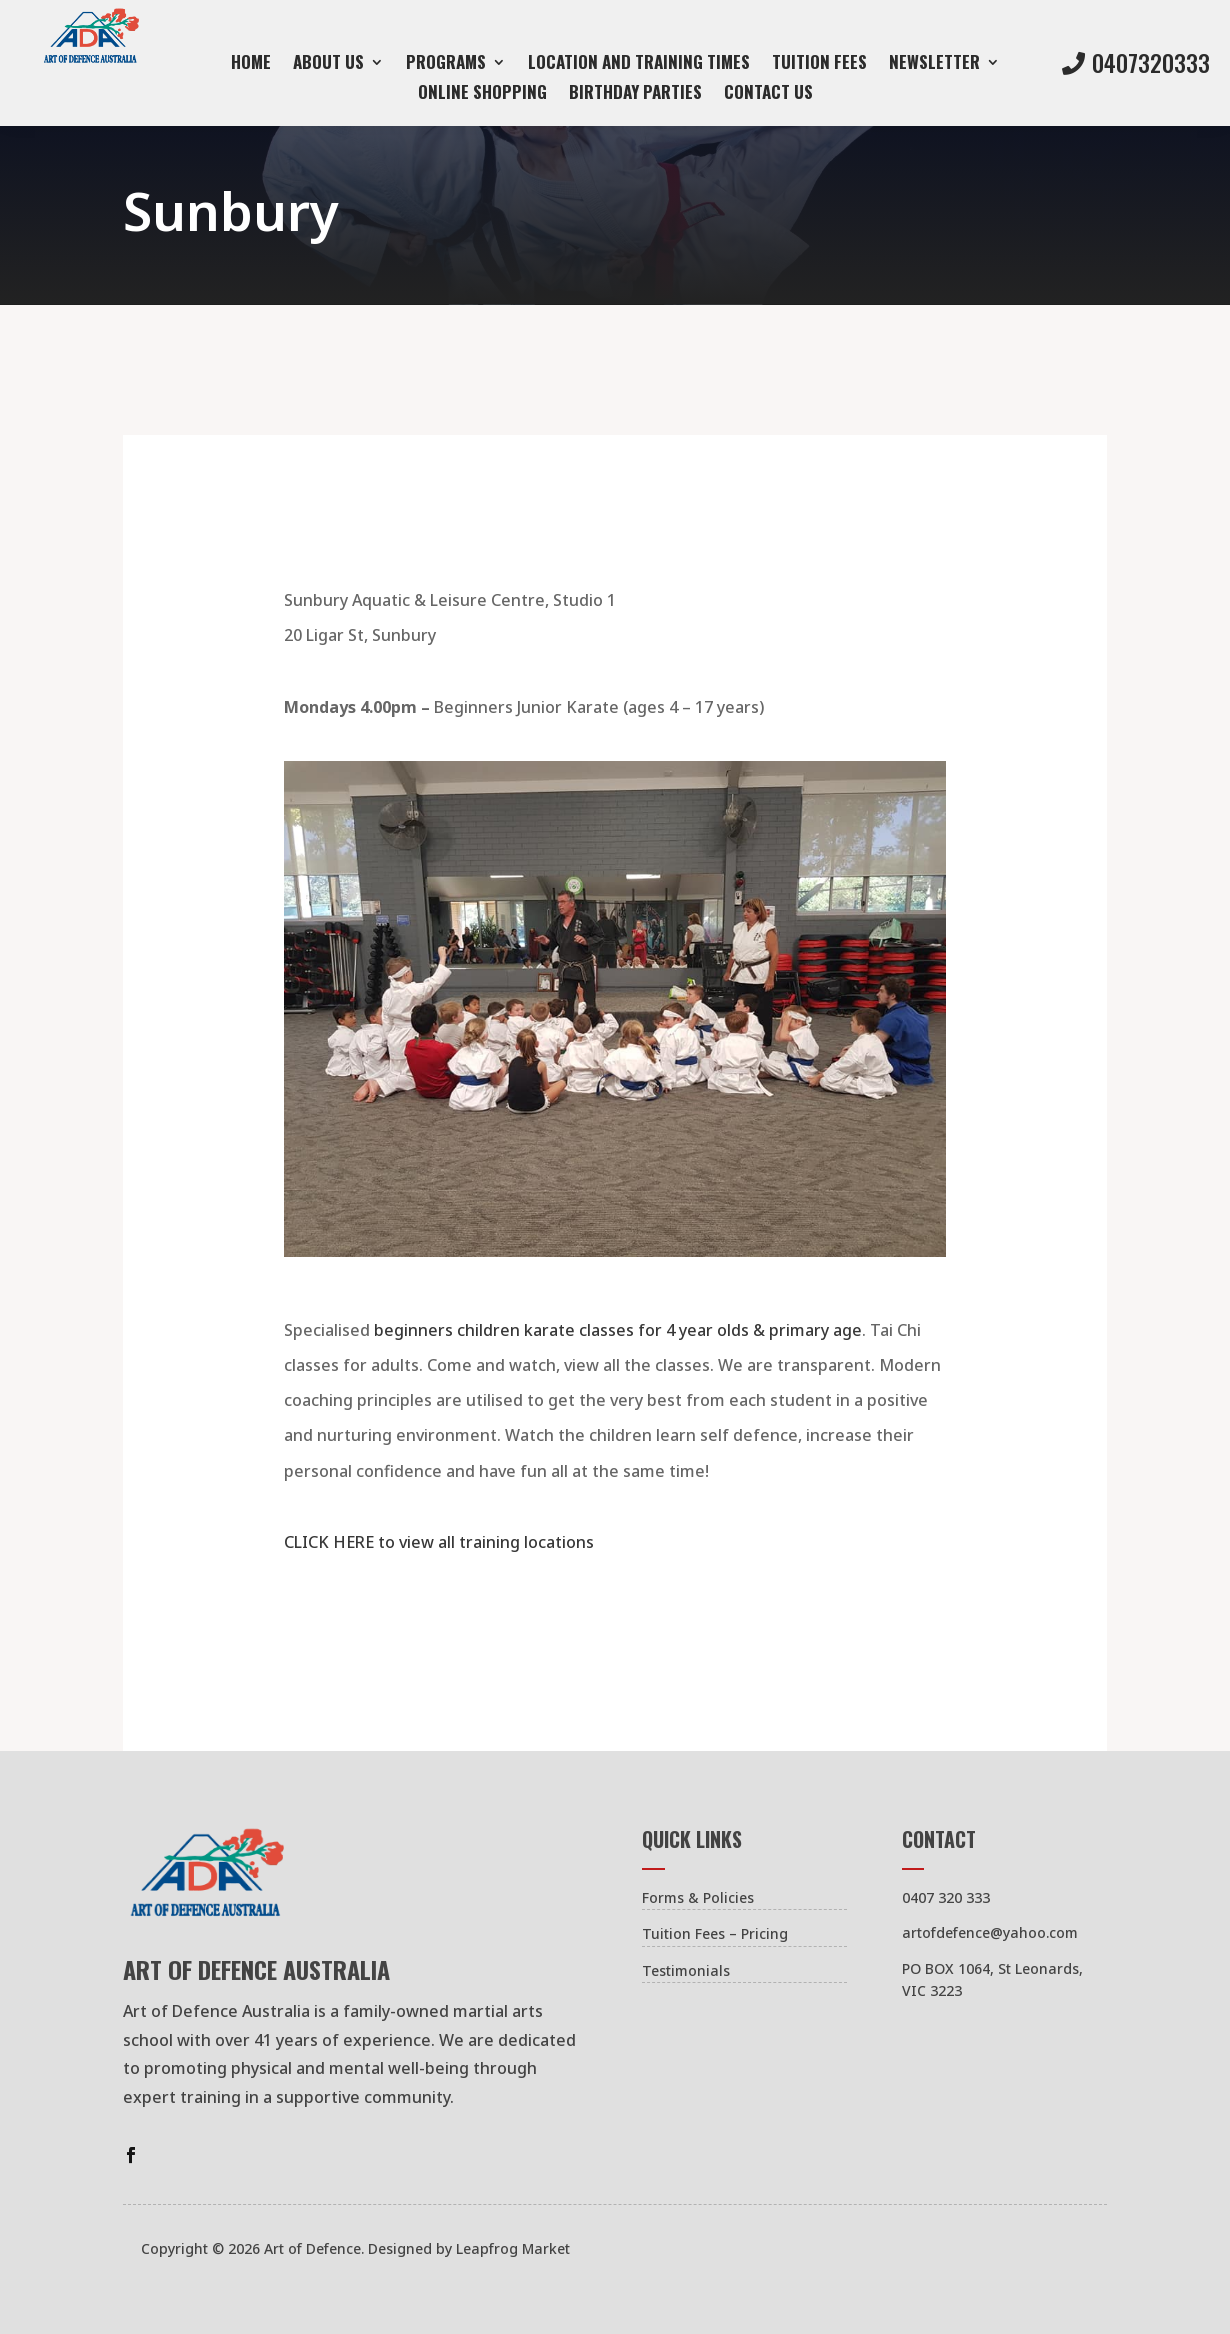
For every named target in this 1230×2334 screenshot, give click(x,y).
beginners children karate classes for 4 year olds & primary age (618, 1330)
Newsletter (934, 64)
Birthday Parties (635, 94)
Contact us (768, 94)
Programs (446, 64)
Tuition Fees (819, 64)
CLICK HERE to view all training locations (439, 1542)
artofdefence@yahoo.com (990, 1932)
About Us (328, 64)
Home (251, 64)
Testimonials (686, 1970)
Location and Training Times (639, 64)
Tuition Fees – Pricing (715, 1933)
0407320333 (1151, 63)
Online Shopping (482, 94)
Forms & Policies (698, 1897)
